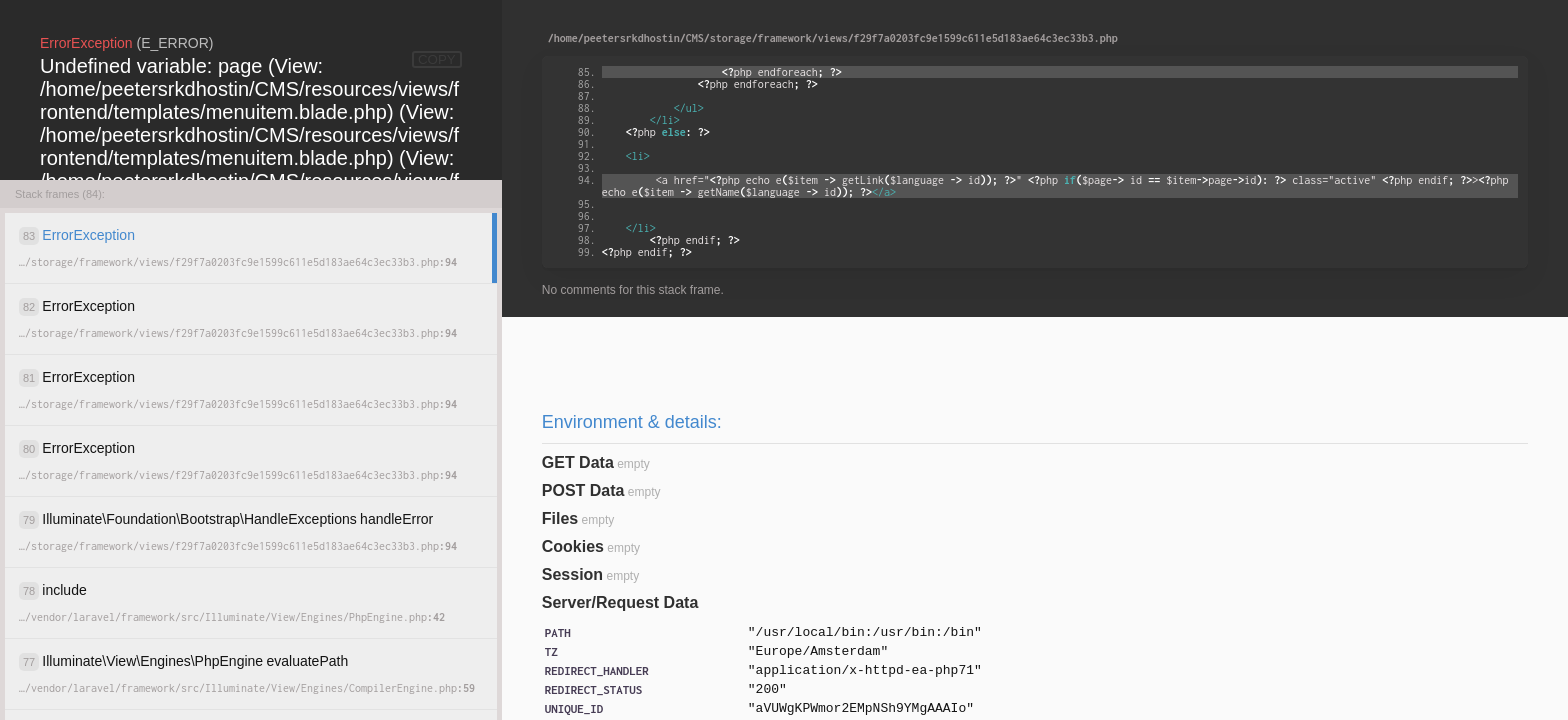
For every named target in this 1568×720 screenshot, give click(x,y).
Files (560, 518)
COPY (437, 59)
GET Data (578, 462)
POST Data (583, 490)
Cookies (573, 546)
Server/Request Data (620, 602)
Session (572, 574)
